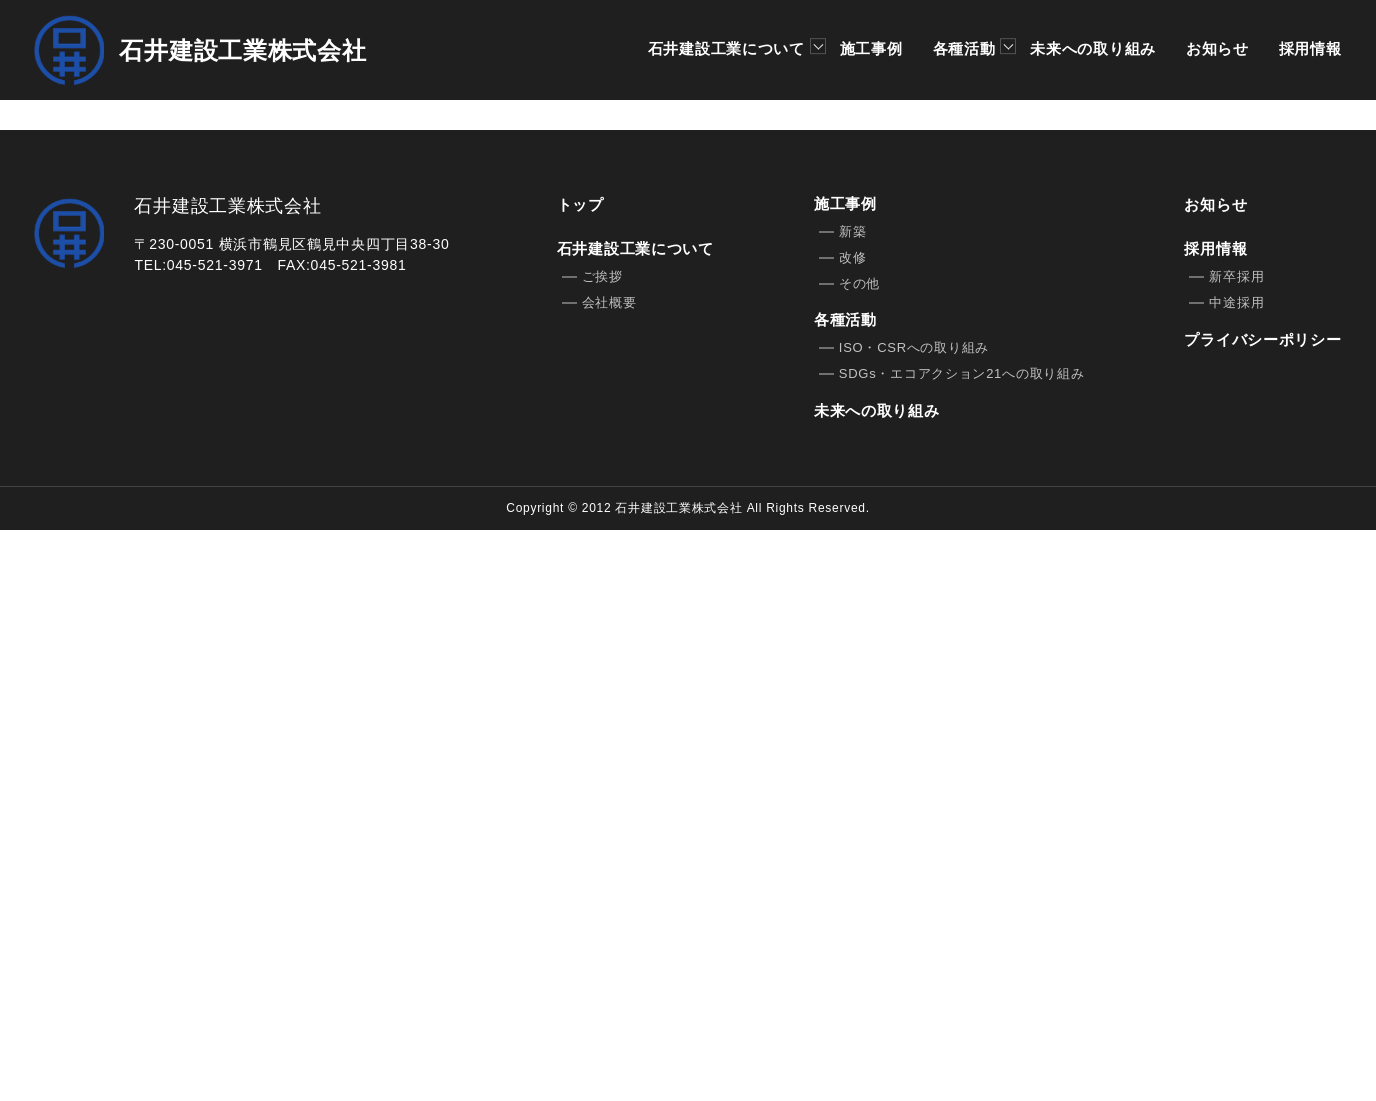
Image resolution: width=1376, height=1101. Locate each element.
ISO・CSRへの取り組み (914, 919)
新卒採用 (1236, 848)
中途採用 (1236, 874)
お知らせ (1217, 49)
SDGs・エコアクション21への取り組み (962, 945)
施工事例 (870, 49)
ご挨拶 (602, 848)
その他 (859, 855)
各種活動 (966, 50)
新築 (852, 803)
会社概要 (609, 874)
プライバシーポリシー (1262, 911)
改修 (852, 829)
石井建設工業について (728, 50)
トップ (580, 776)
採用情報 (1310, 49)
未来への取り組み (1093, 49)
